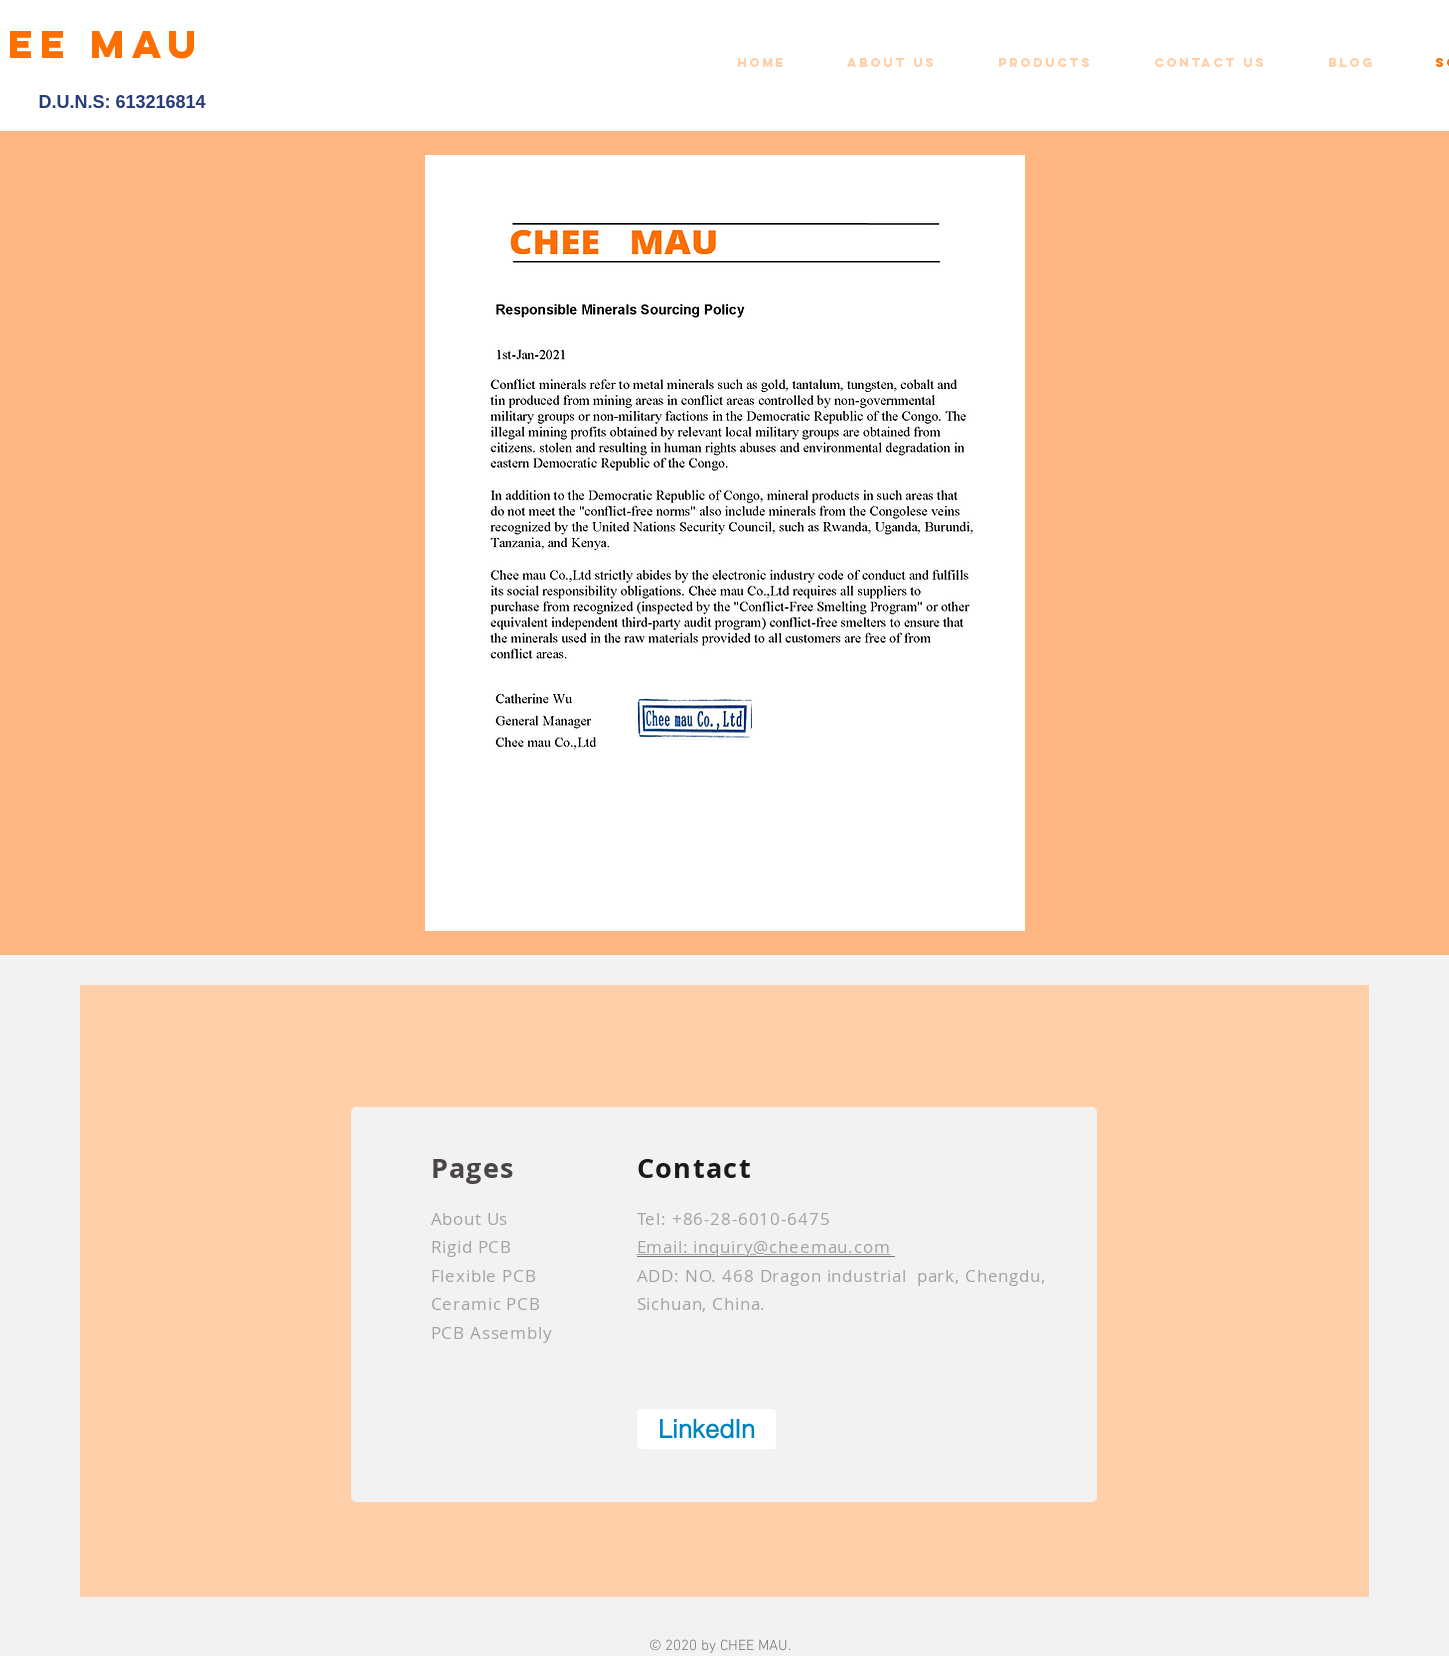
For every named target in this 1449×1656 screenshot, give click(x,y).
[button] (1061, 63)
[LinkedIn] (706, 1429)
